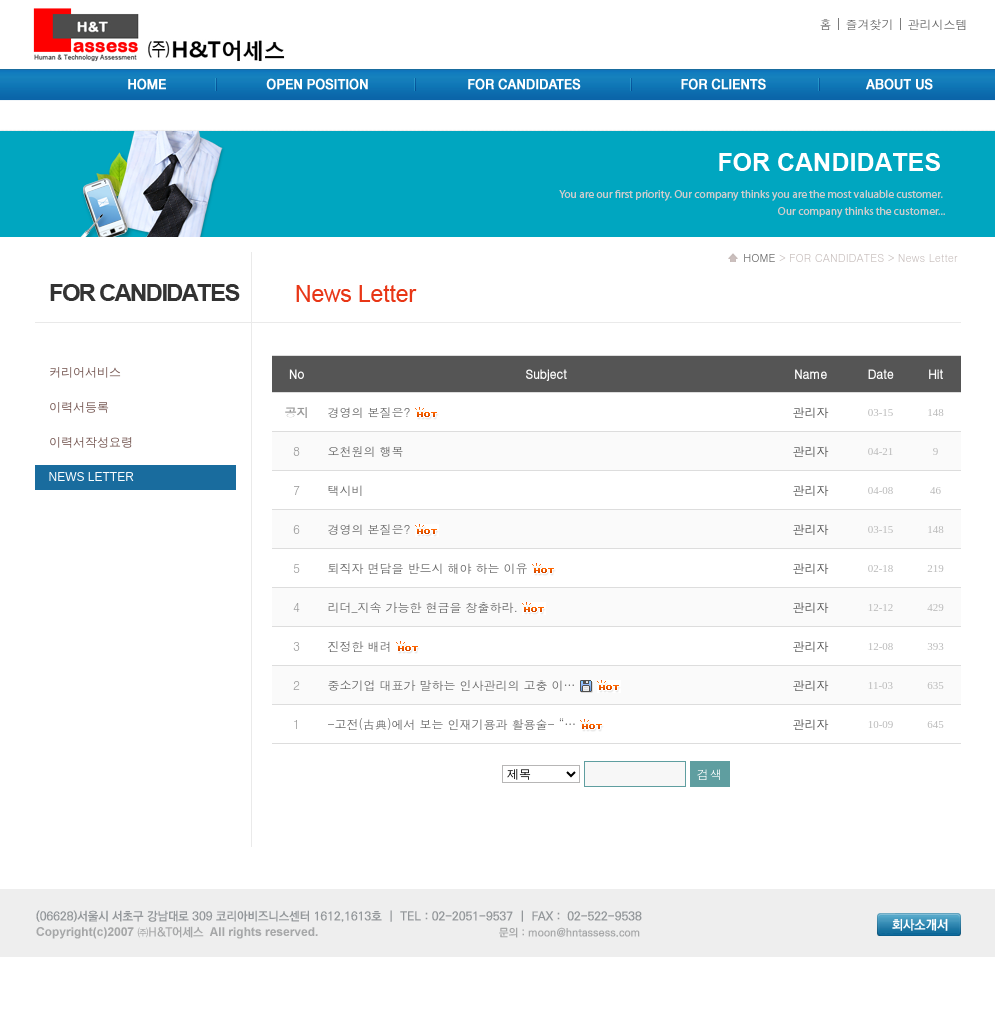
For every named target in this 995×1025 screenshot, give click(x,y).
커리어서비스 (85, 372)
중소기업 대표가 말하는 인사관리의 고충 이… (452, 684)
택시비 (346, 489)
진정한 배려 (360, 645)
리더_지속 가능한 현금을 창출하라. (423, 606)
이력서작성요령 (91, 442)
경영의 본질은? (369, 528)
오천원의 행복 (366, 450)
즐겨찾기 (869, 23)
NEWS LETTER (91, 477)
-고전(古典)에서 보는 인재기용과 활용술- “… (452, 723)
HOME (759, 257)
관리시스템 (938, 23)
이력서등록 (79, 407)
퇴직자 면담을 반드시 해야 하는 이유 (428, 567)
